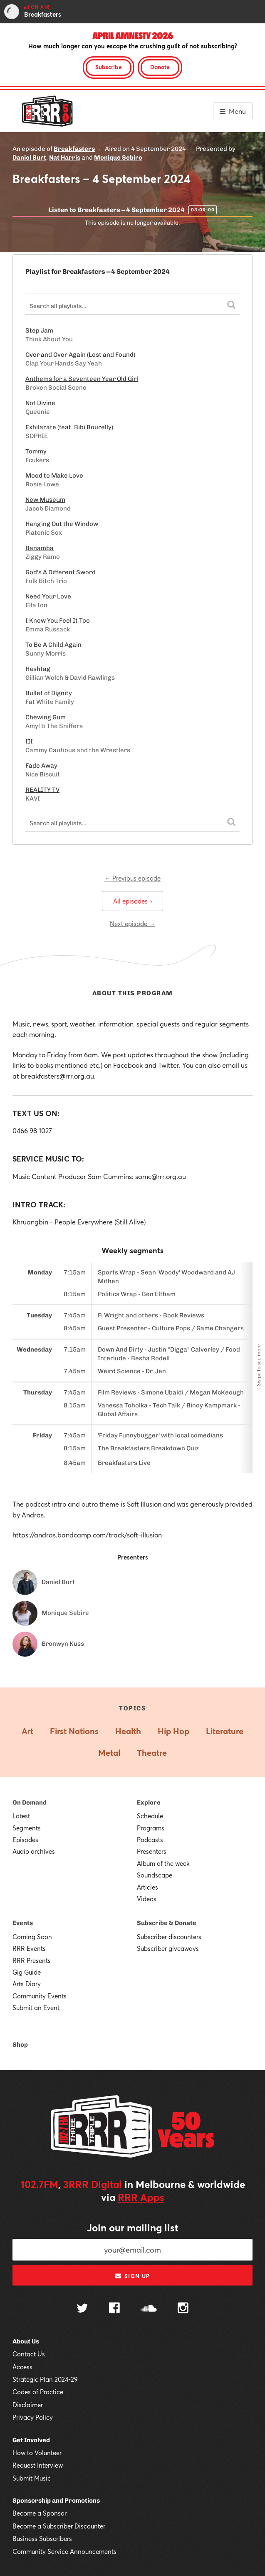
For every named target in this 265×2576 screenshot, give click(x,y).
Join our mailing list (132, 2227)
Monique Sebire (118, 157)
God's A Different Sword (60, 572)
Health (128, 1731)
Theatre (152, 1752)
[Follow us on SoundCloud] (149, 2309)
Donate (160, 67)
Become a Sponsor (39, 2513)
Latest (21, 1816)
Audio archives (33, 1851)
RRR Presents (31, 1960)
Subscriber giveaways (168, 1948)
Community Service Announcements (64, 2551)
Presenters (151, 1851)
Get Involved (31, 2440)
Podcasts (150, 1839)
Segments (26, 1828)
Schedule (150, 1816)
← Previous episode (132, 878)
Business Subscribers (42, 2538)
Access (22, 2367)
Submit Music (31, 2478)
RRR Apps (141, 2197)
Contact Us (28, 2354)
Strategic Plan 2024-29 (45, 2379)
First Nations (74, 1731)
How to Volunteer (37, 2452)
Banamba (39, 548)
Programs (150, 1828)
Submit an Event (35, 2007)
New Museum (45, 499)
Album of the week (163, 1863)
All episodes (132, 901)
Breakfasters (74, 149)
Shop (20, 2044)
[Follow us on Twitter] (82, 2309)
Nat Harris (64, 157)
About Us (25, 2341)
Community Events (39, 1996)
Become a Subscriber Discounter (58, 2526)
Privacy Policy (32, 2417)
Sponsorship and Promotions (56, 2500)
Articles (147, 1887)
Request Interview (37, 2465)
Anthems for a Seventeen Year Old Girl (81, 379)
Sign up (132, 2276)
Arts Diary (26, 1984)
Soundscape (154, 1875)
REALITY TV (42, 790)
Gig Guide (26, 1972)
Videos (146, 1899)
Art (27, 1731)
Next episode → (132, 923)
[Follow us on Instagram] (183, 2309)
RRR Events (29, 1948)
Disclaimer (27, 2405)
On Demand (29, 1802)
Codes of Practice (37, 2392)
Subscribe (108, 67)
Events (22, 1923)
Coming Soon (32, 1937)
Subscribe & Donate (166, 1923)
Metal (109, 1752)
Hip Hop (173, 1731)
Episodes (25, 1839)
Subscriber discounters (169, 1937)
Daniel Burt (29, 157)
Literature (224, 1731)
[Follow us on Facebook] (114, 2309)
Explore (149, 1802)
